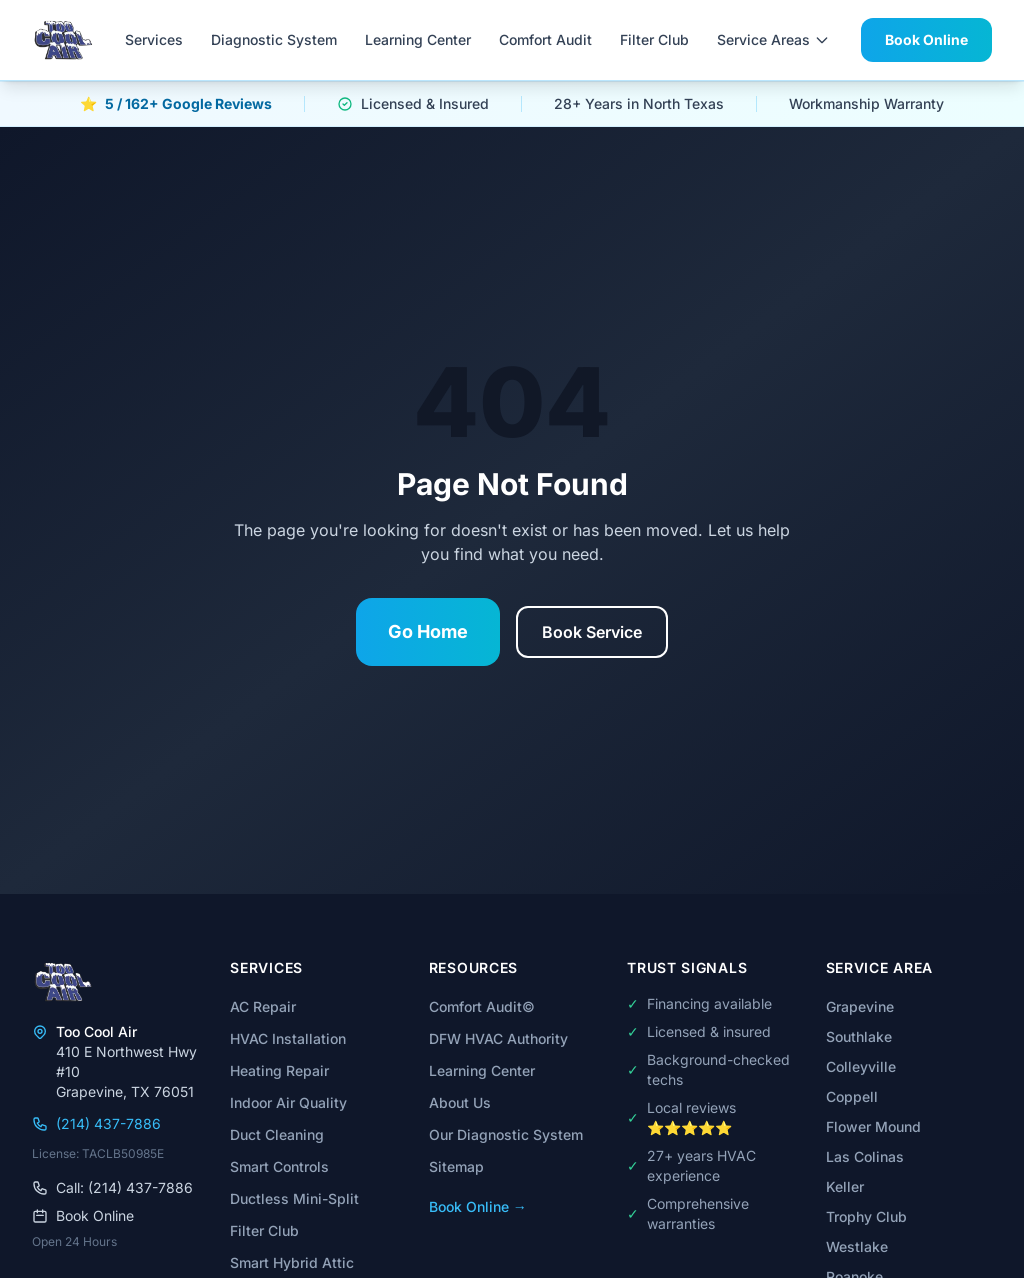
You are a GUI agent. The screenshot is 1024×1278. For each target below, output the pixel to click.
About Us (460, 1102)
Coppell (852, 1096)
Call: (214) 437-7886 (112, 1187)
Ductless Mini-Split (294, 1198)
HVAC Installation (288, 1038)
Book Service (592, 632)
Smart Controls (279, 1166)
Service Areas (773, 39)
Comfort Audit (545, 39)
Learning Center (418, 39)
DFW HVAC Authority (498, 1038)
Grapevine (860, 1006)
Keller (845, 1186)
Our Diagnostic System (506, 1134)
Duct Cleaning (277, 1134)
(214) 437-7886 (96, 1123)
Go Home (428, 631)
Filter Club (654, 39)
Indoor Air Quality (288, 1102)
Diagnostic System (274, 39)
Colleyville (861, 1066)
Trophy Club (866, 1216)
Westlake (857, 1246)
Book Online (926, 39)
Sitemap (456, 1166)
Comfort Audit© (482, 1006)
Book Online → (478, 1206)
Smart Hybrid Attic (292, 1262)
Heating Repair (279, 1070)
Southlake (859, 1036)
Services (154, 39)
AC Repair (263, 1006)
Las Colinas (865, 1156)
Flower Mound (873, 1126)
